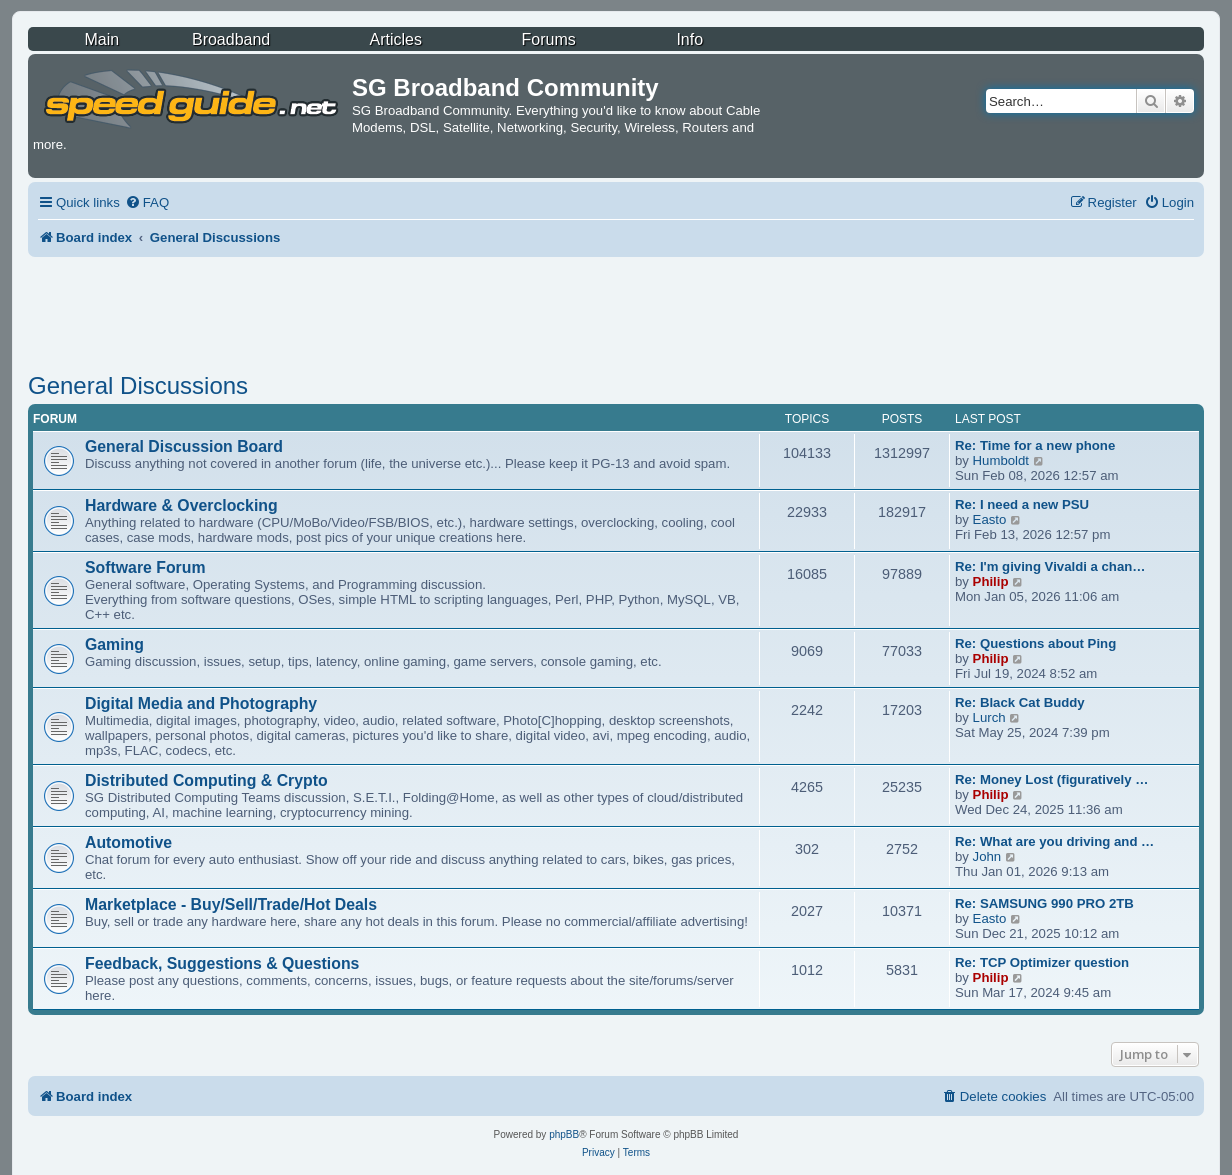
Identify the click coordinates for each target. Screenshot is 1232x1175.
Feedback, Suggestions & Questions (222, 963)
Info (689, 39)
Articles (396, 39)
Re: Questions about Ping (1035, 643)
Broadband (231, 39)
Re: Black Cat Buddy (1020, 702)
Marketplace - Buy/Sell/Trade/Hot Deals (231, 904)
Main (101, 39)
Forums (548, 39)
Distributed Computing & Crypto (206, 780)
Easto (990, 519)
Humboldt (1001, 460)
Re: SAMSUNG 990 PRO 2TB (1044, 903)
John (987, 856)
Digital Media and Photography (201, 703)
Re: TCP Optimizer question (1042, 962)
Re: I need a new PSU (1022, 504)
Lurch (989, 717)
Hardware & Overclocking (181, 505)
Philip (991, 581)
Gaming (114, 644)
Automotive (128, 842)
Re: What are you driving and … (1054, 841)
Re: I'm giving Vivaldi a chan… (1050, 566)
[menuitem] (147, 202)
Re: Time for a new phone (1035, 445)
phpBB (564, 1134)
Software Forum (145, 567)
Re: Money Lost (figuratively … (1051, 779)
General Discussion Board (184, 446)
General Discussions (138, 385)
